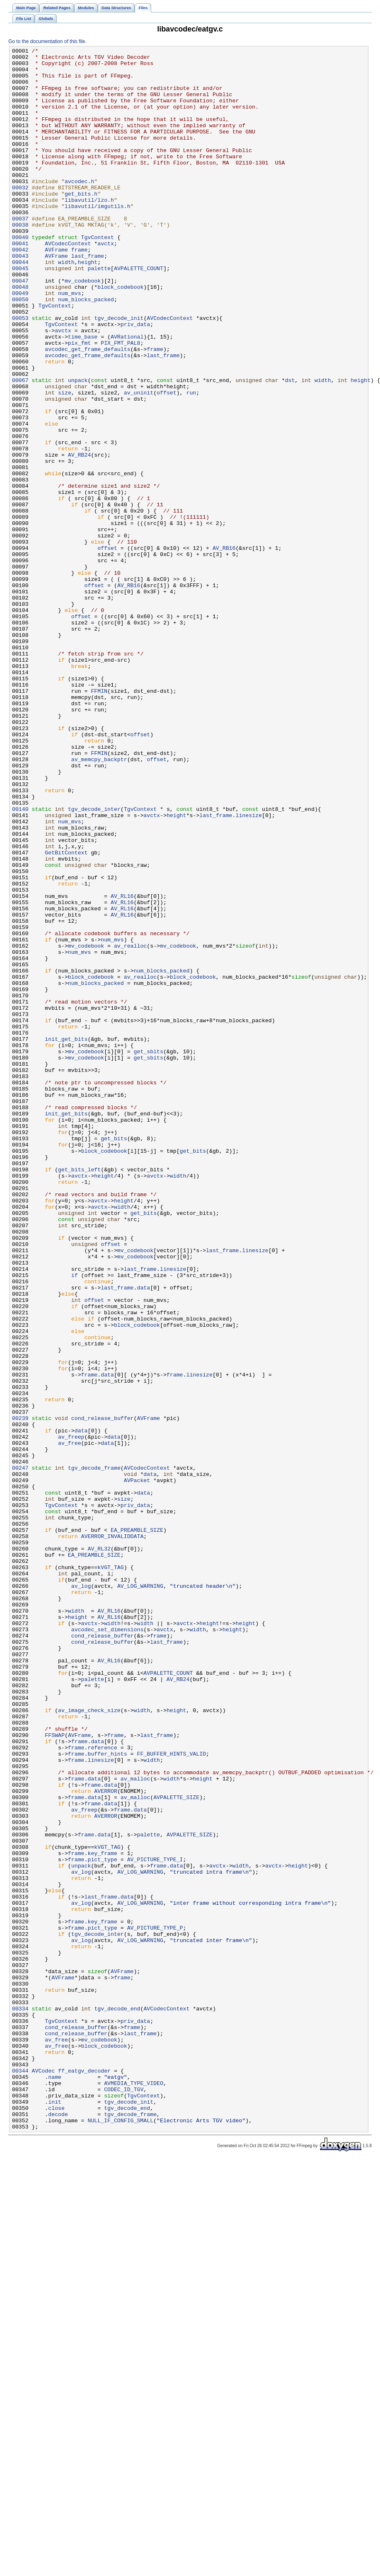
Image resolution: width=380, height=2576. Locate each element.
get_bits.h (81, 223)
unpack (78, 447)
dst (290, 447)
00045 (20, 313)
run (191, 462)
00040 (20, 275)
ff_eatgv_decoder (84, 2475)
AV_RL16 (122, 1066)
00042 (20, 290)
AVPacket (137, 1767)
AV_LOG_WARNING (140, 1894)
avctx (105, 283)
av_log (81, 1894)
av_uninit (138, 462)
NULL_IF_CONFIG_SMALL (120, 2535)
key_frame (102, 2214)
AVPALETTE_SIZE (176, 2147)
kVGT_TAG (110, 1871)
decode (58, 2528)
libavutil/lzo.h (89, 231)
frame (79, 290)
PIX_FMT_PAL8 (120, 402)
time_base (82, 395)
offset (167, 462)
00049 (20, 342)
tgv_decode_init (118, 372)
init (54, 2513)
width (66, 305)
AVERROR (105, 2140)
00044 (20, 305)
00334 (20, 2401)
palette (99, 313)
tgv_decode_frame (94, 1752)
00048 (20, 335)
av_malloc (135, 2125)
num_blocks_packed (86, 350)
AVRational (127, 395)
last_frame (87, 298)
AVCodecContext (68, 283)
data (143, 1536)
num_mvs (69, 342)
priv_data (135, 380)
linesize (248, 969)
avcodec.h (79, 208)
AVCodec (43, 2475)
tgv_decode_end (117, 2401)
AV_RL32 (99, 1849)
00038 (20, 260)
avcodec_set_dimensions (107, 1946)
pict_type (102, 2222)
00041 (20, 283)
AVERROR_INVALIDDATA (112, 1834)
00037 (20, 253)
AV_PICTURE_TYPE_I (155, 2222)
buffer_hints (107, 2095)
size (64, 462)
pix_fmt (79, 402)
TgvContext (97, 275)
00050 (20, 350)
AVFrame (56, 290)
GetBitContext (66, 1014)
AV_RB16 (224, 648)
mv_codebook (83, 327)
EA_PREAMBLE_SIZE (137, 1827)
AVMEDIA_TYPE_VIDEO (133, 2490)
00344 (20, 2475)
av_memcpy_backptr (99, 902)
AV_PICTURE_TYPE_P (155, 2304)
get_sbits (148, 1252)
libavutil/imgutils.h (98, 238)
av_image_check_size (89, 2043)
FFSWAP (55, 2073)
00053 (20, 372)
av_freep (71, 1715)
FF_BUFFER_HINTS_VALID (171, 2095)
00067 (20, 447)
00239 (20, 1692)
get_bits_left (79, 1394)
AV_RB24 (79, 536)
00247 (20, 1752)
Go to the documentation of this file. (47, 41)
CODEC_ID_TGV (123, 2498)
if (74, 1521)
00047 (20, 327)
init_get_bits (66, 1237)
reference (102, 2088)
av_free (69, 1722)
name (54, 2483)
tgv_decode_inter (94, 961)
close (56, 2520)
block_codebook (120, 335)
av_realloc (130, 1126)
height (88, 305)
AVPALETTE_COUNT (138, 313)
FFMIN (99, 820)
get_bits (114, 1357)
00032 (20, 216)
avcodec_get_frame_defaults (87, 410)
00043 (20, 298)
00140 (20, 961)
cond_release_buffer (102, 1692)
